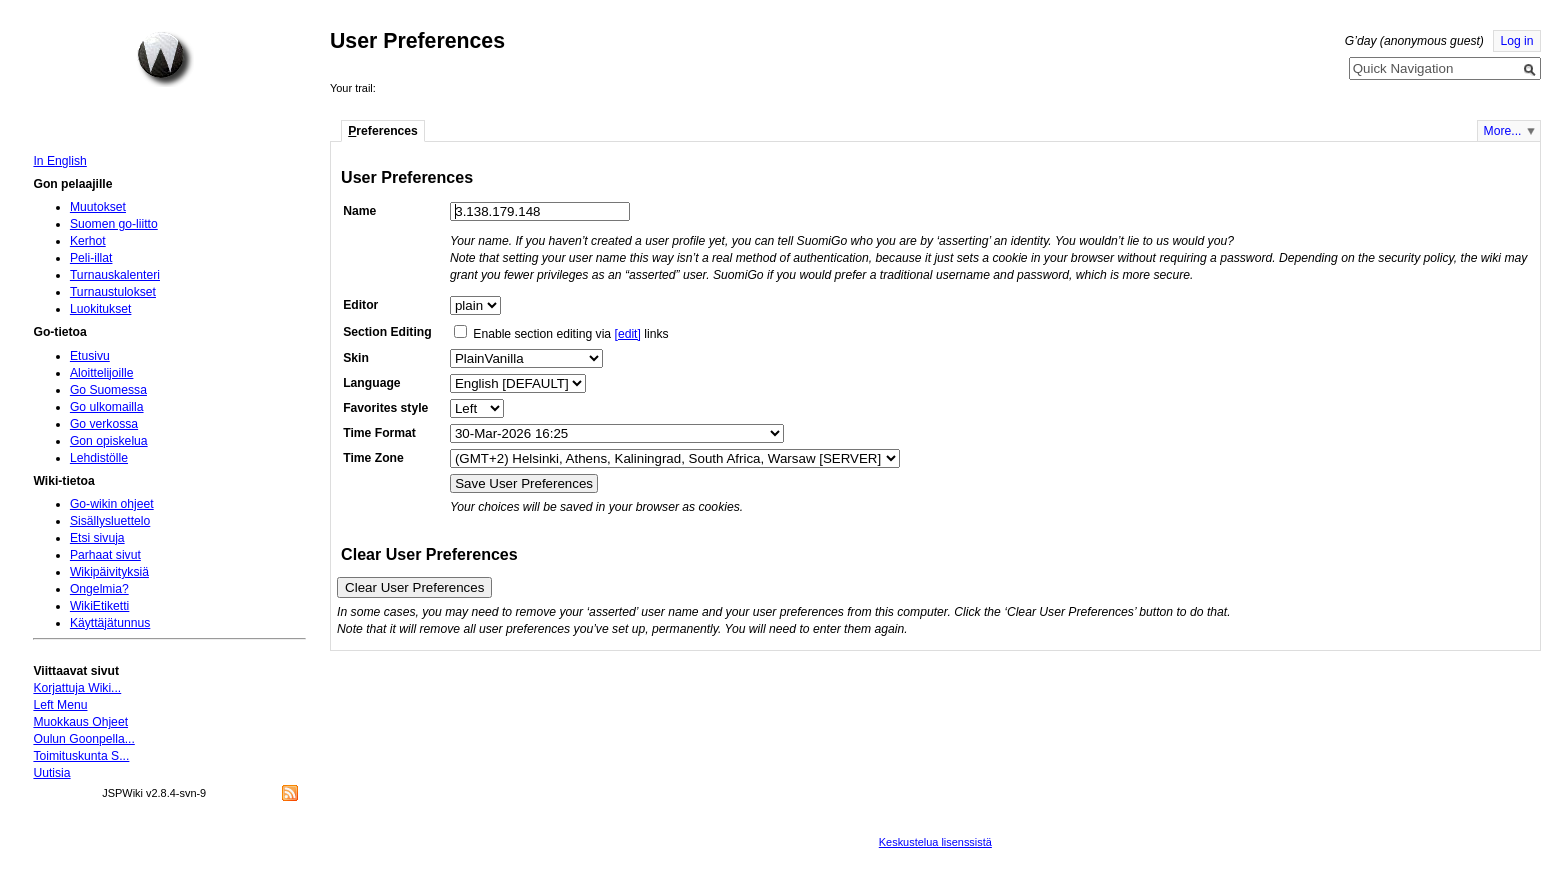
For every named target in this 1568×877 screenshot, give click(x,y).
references (383, 131)
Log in (1516, 41)
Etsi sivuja (97, 538)
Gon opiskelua (109, 441)
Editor (360, 305)
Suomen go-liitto (114, 224)
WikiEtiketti (99, 606)
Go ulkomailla (107, 407)
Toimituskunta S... (81, 756)
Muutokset (98, 207)
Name (359, 211)
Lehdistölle (99, 458)
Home (165, 59)
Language (371, 383)
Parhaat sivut (105, 555)
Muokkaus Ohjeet (80, 722)
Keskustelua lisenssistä (935, 842)
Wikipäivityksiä (109, 572)
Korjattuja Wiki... (77, 688)
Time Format (379, 433)
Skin (356, 358)
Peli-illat (91, 258)
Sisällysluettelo (110, 521)
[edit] (628, 334)
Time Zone (373, 458)
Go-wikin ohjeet (112, 504)
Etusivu (90, 356)
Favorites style (385, 408)
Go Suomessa (108, 390)
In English (59, 161)
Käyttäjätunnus (110, 623)
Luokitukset (101, 309)
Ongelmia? (99, 589)
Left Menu (60, 705)
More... (1503, 131)
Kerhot (88, 241)
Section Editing (387, 332)
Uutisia (51, 773)
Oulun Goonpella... (83, 739)
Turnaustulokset (113, 292)
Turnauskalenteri (115, 275)
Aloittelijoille (102, 373)
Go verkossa (104, 424)
